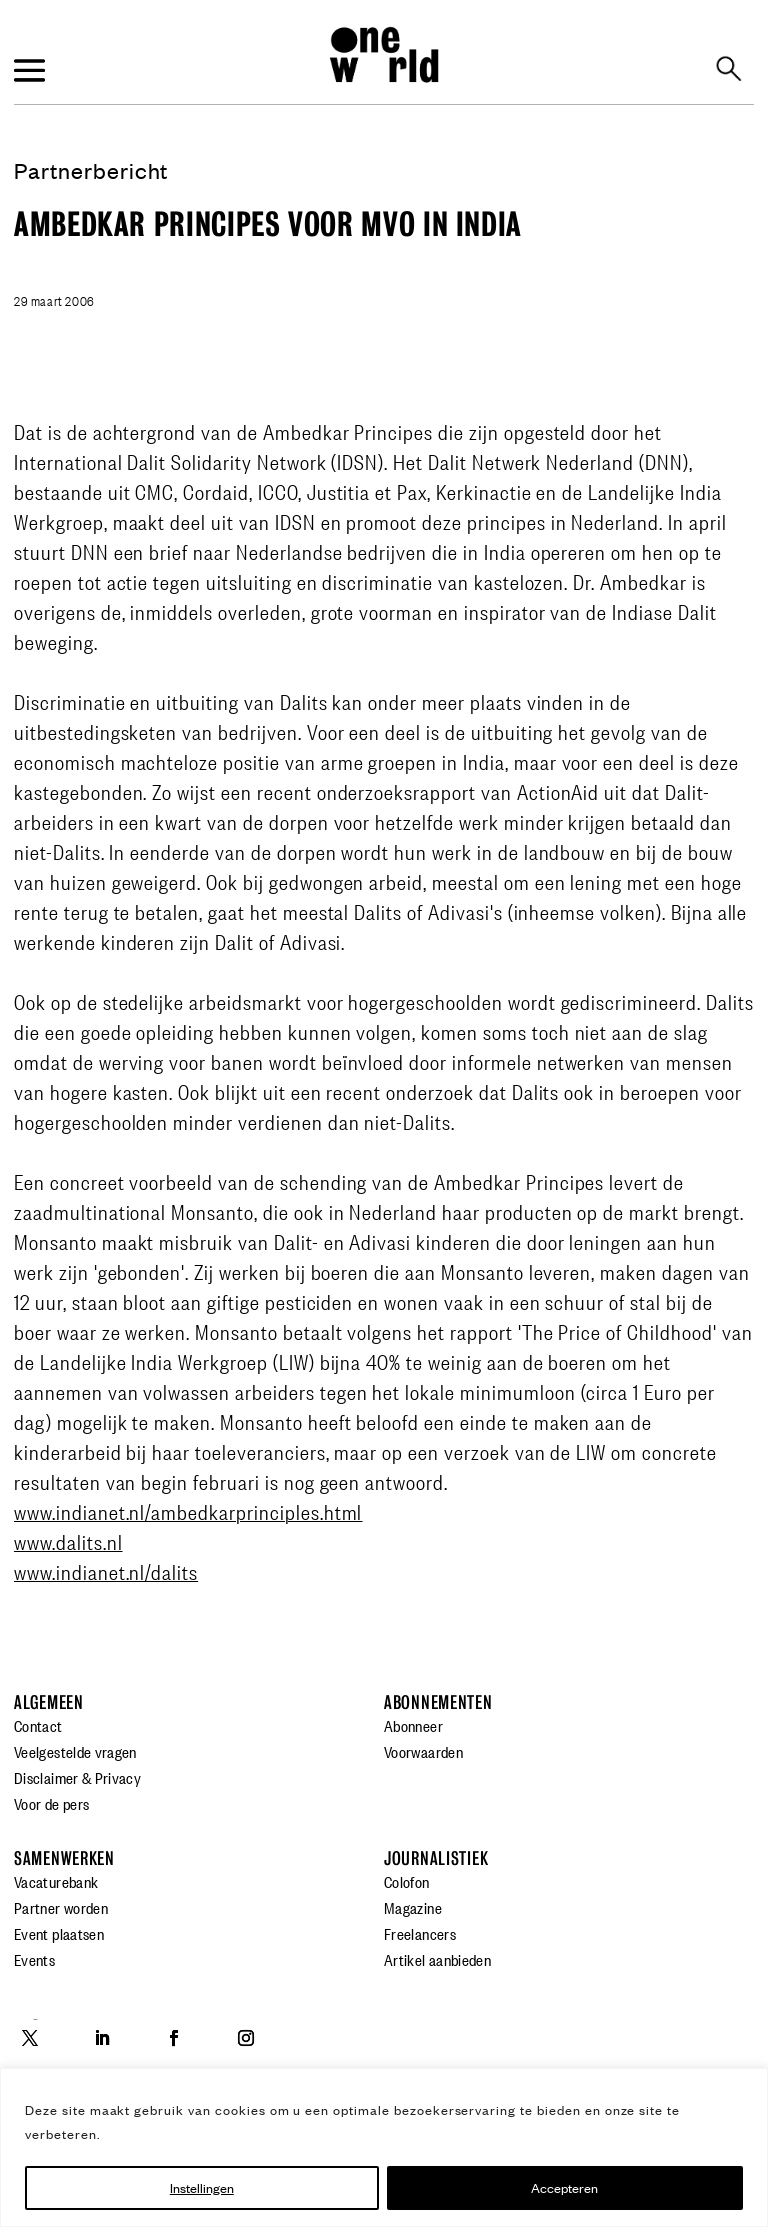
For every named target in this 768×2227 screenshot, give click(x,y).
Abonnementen (438, 1702)
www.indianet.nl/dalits (106, 1571)
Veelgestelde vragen (75, 1751)
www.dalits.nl (68, 1541)
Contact (38, 1725)
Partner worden (61, 1907)
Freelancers (420, 1933)
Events (34, 1959)
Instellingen (202, 2187)
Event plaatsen (59, 1933)
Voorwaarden (423, 1751)
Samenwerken (64, 1858)
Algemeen (49, 1702)
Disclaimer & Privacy (77, 1777)
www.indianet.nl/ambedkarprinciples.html (188, 1511)
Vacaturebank (56, 1881)
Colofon (407, 1881)
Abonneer (413, 1725)
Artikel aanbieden (437, 1959)
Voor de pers (51, 1803)
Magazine (413, 1907)
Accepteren (564, 2187)
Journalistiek (436, 1858)
